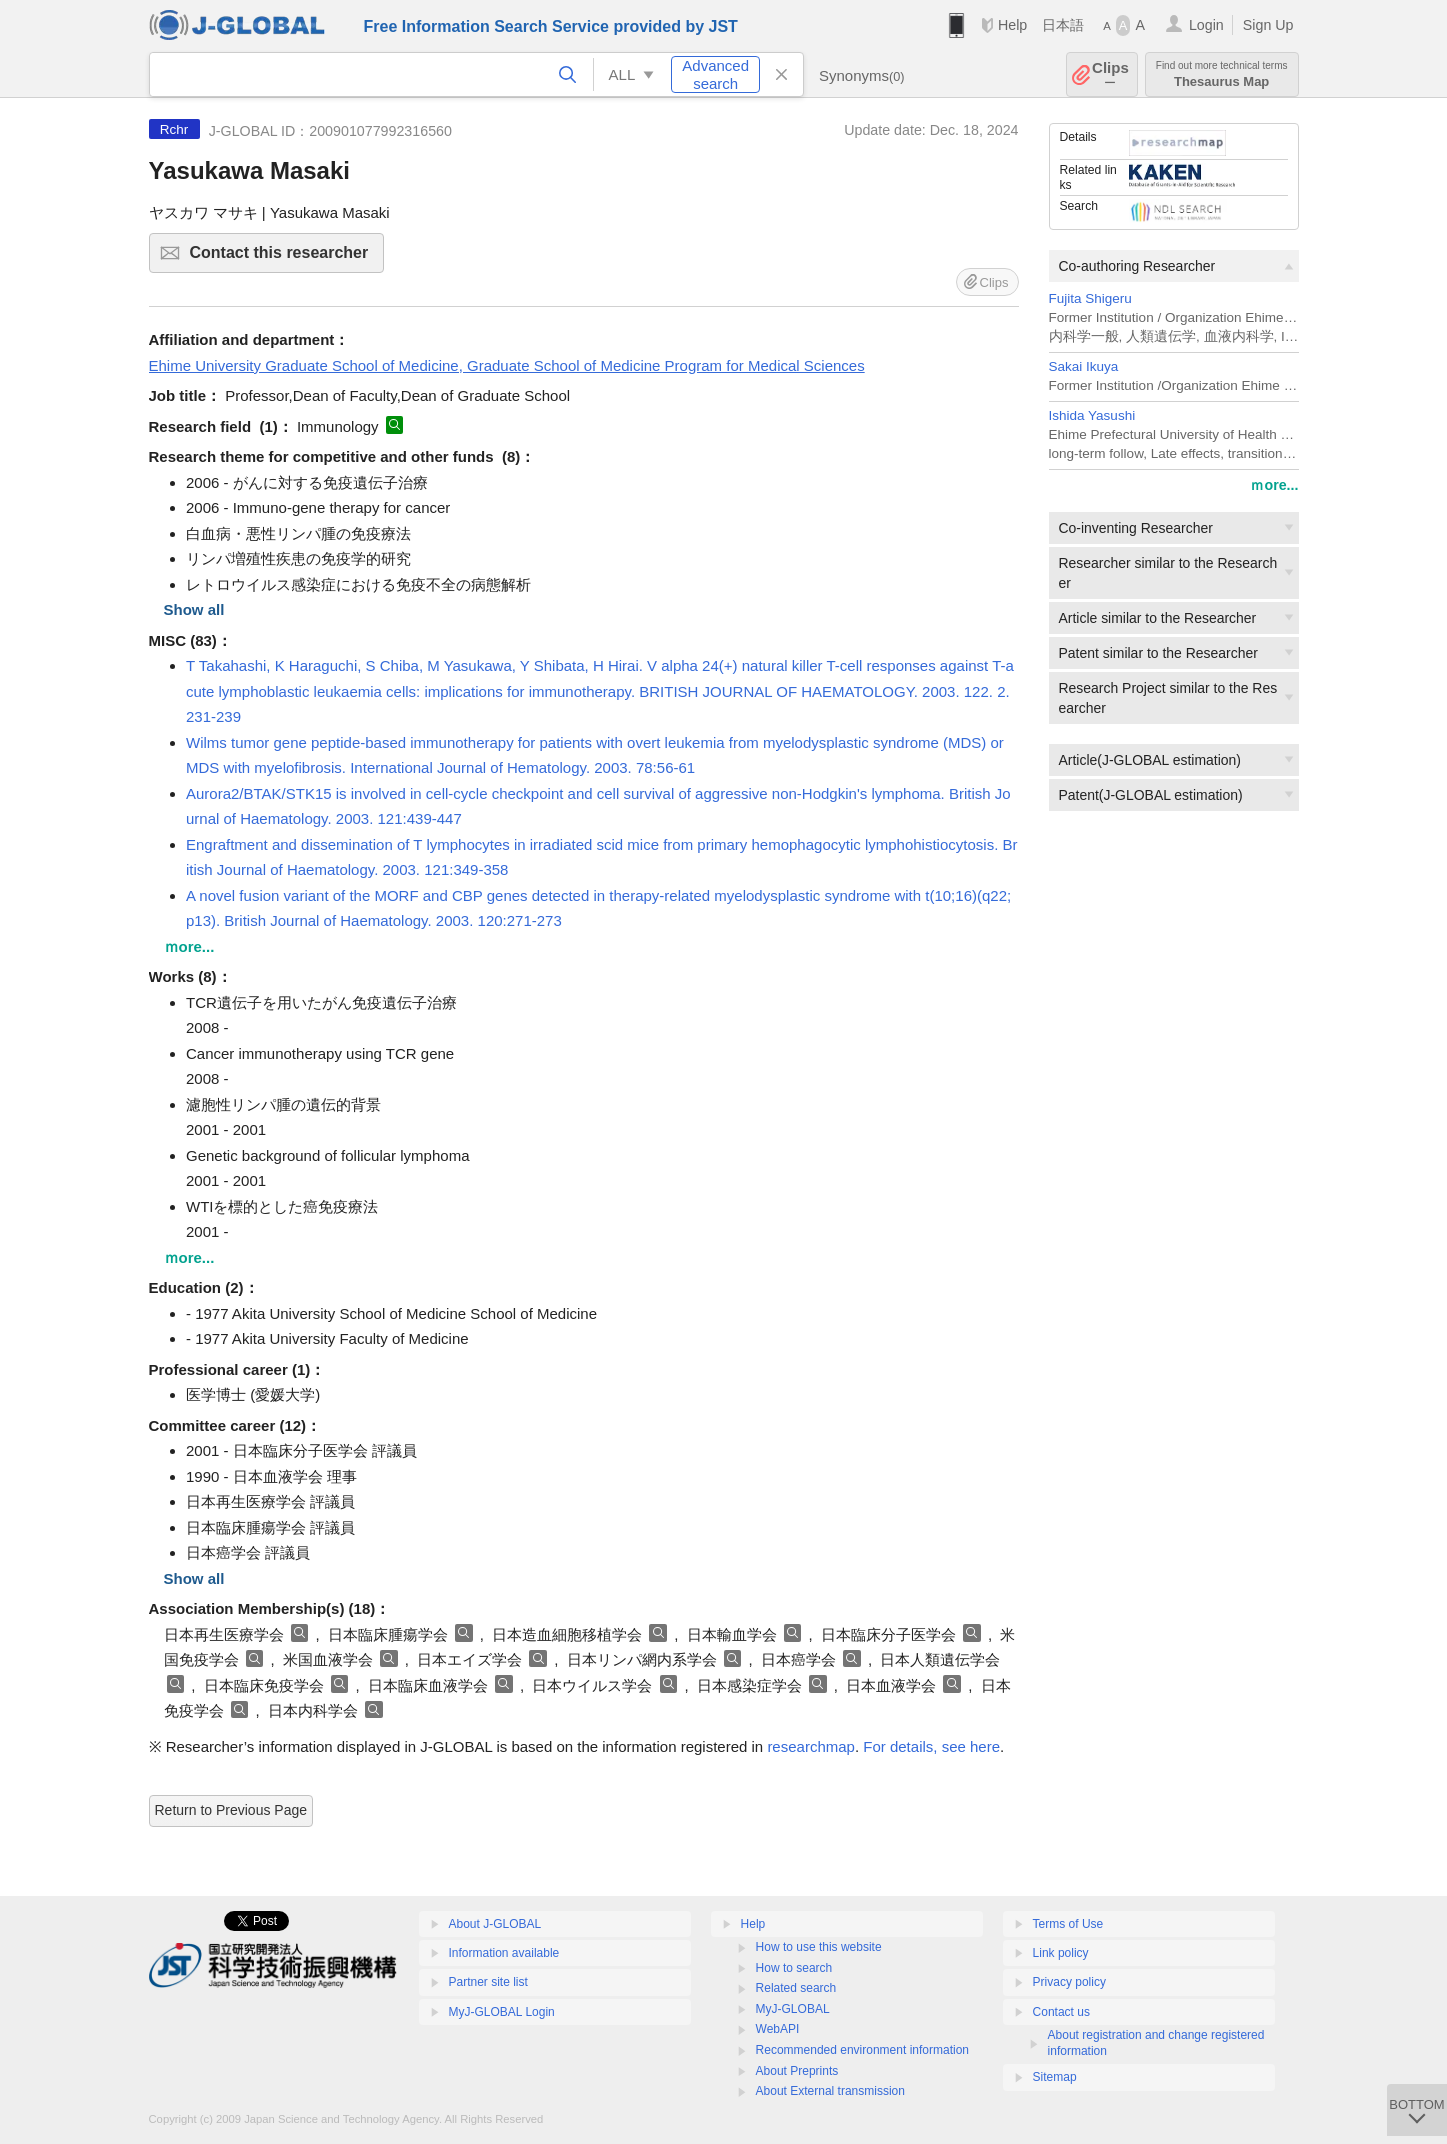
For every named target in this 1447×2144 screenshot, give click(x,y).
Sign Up (1268, 25)
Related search (796, 1988)
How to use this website (819, 1947)
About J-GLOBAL (495, 1924)
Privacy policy (1069, 1982)
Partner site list (488, 1982)
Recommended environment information (862, 2050)
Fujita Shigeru (1090, 298)
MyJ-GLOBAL (793, 2009)
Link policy (1061, 1953)
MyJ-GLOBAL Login (502, 2012)
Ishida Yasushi (1092, 415)
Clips (1110, 74)
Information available (504, 1953)
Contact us (1061, 2012)
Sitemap (1055, 2077)
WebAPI (778, 2029)
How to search (794, 1968)
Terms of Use (1068, 1924)
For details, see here (931, 1746)
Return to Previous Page (231, 1810)
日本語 (1063, 25)
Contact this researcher (284, 258)
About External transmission (830, 2091)
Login (1206, 25)
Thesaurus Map (1222, 74)
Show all (194, 609)
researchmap (811, 1746)
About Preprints (797, 2071)
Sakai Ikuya (1084, 366)
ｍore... (1274, 485)
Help (1012, 25)
